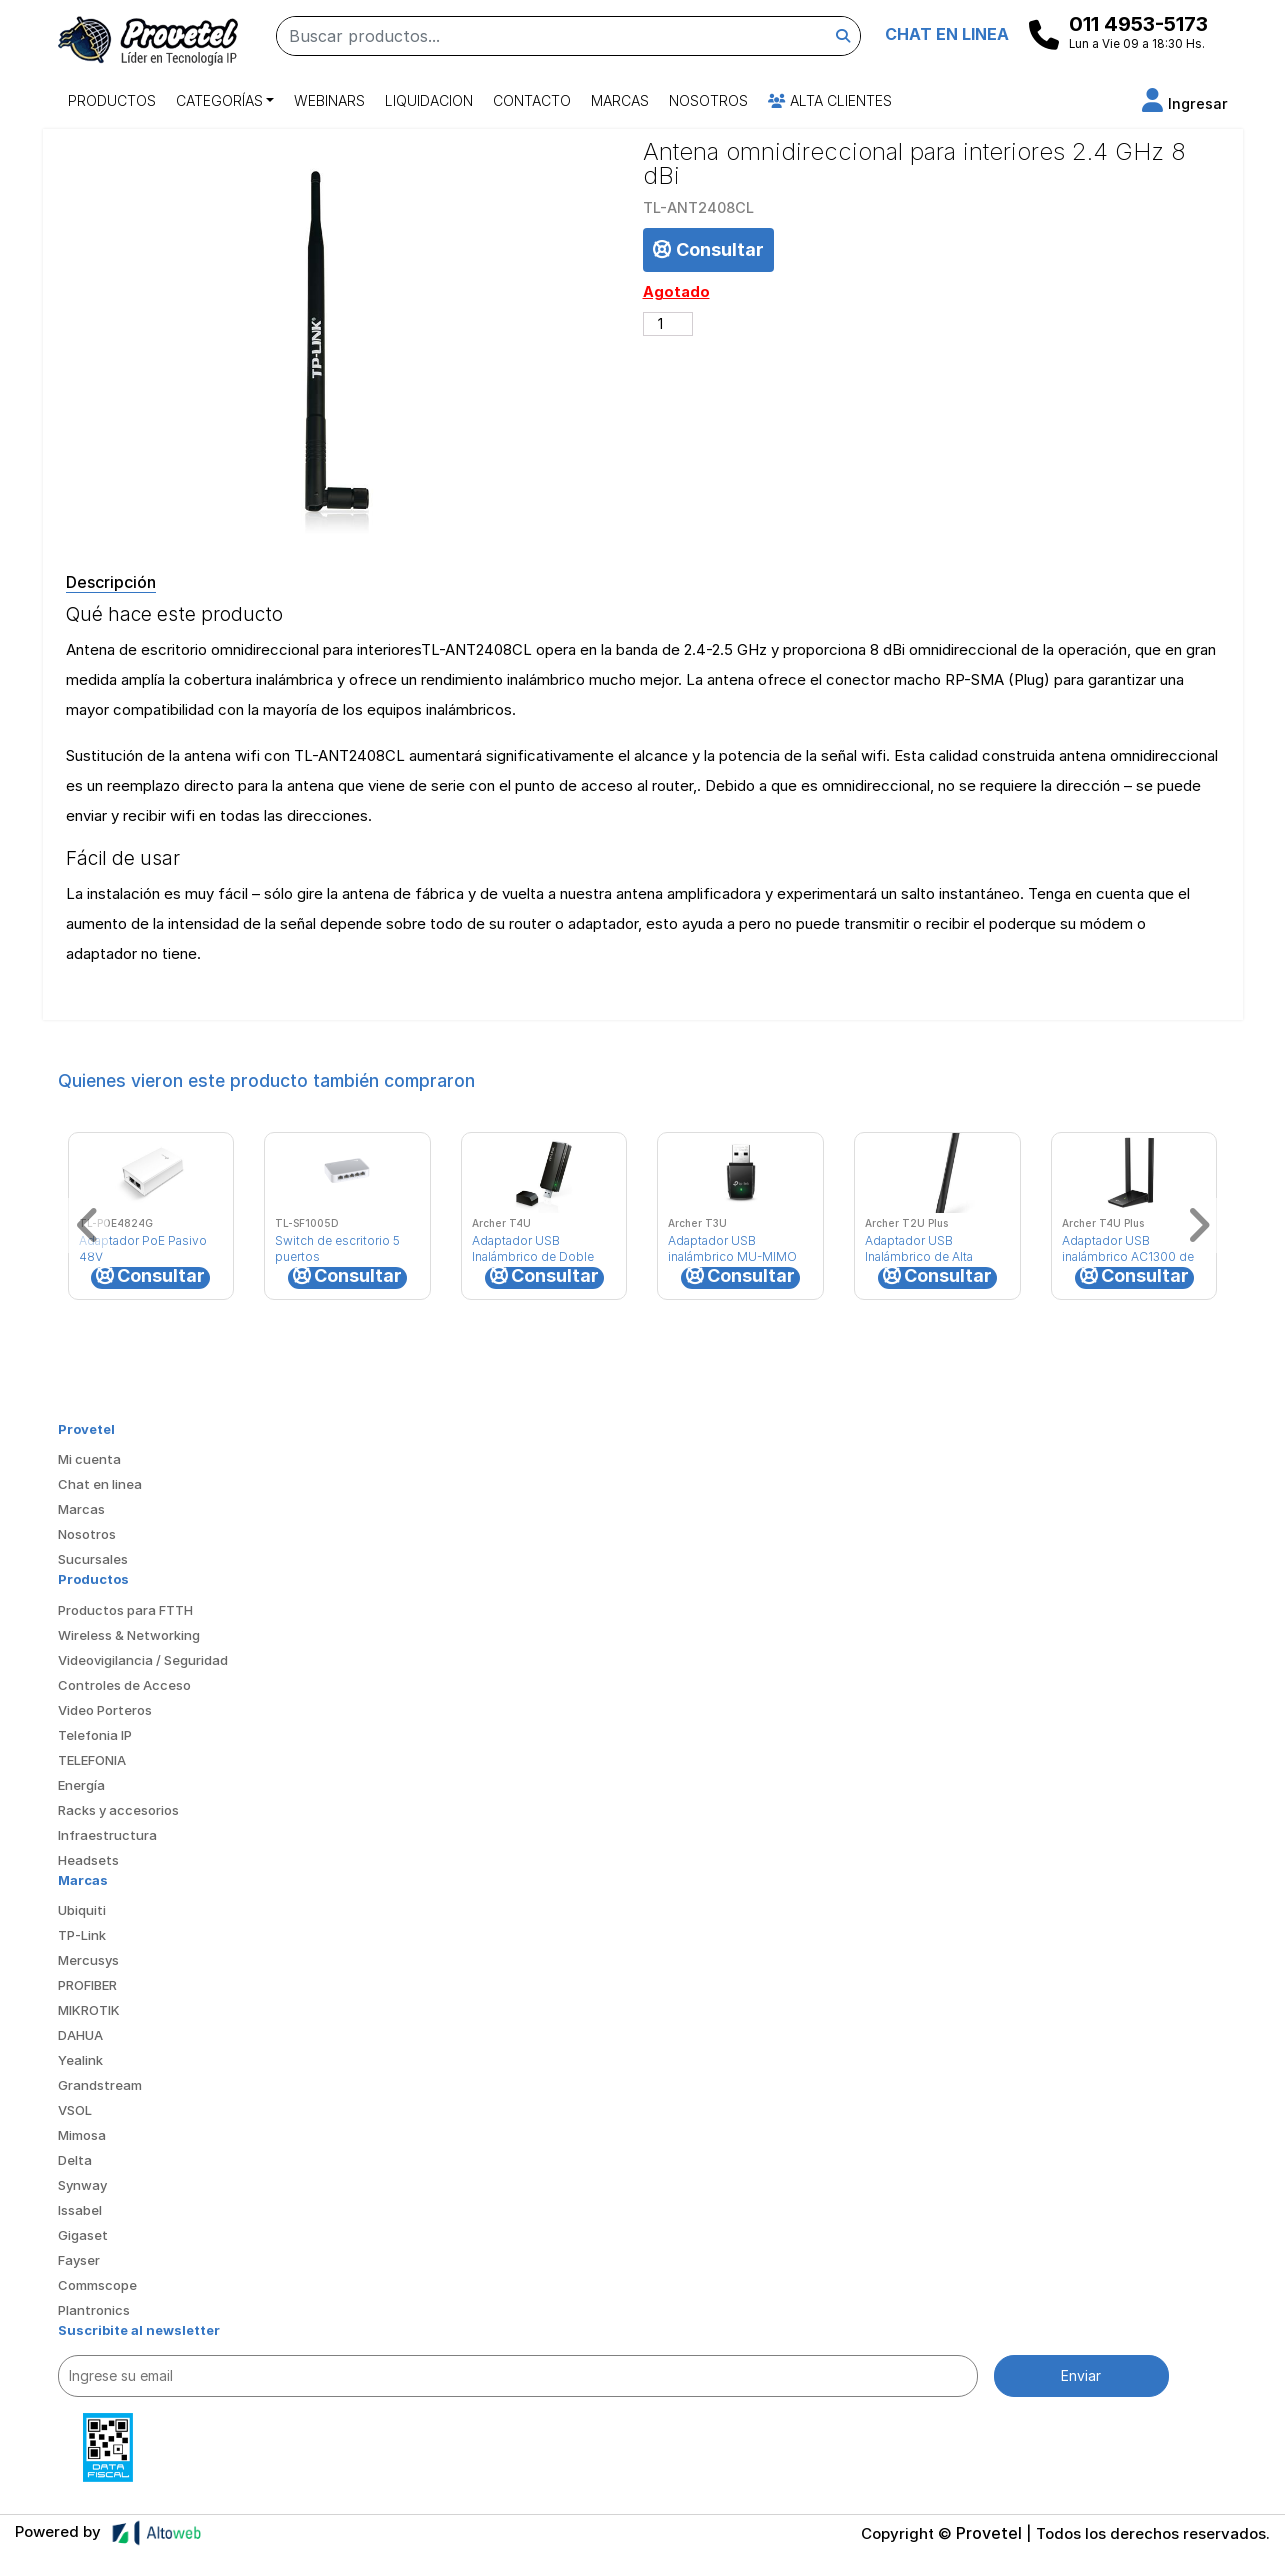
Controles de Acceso (124, 1685)
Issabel (80, 2210)
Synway (82, 2185)
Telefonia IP (95, 1735)
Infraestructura (107, 1835)
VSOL (75, 2110)
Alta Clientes (830, 100)
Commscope (97, 2285)
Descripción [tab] (111, 582)
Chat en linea (100, 1484)
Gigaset (83, 2235)
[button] (1185, 103)
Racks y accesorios (118, 1810)
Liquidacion (429, 100)
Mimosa (82, 2135)
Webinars (329, 100)
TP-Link (82, 1935)
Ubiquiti (82, 1910)
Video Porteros (105, 1710)
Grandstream (100, 2085)
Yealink (80, 2060)
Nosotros (708, 100)
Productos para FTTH (125, 1610)
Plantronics (94, 2310)
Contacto (532, 100)
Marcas (620, 100)
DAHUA (80, 2035)
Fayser (79, 2260)
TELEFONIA (92, 1760)
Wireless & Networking (129, 1635)
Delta (75, 2160)
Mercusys (88, 1960)
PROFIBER (87, 1985)
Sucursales (93, 1559)
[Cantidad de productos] (668, 324)
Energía (81, 1785)
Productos (112, 100)
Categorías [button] (219, 100)
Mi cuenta (89, 1459)
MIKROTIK (89, 2010)
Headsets (88, 1860)
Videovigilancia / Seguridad (143, 1660)
